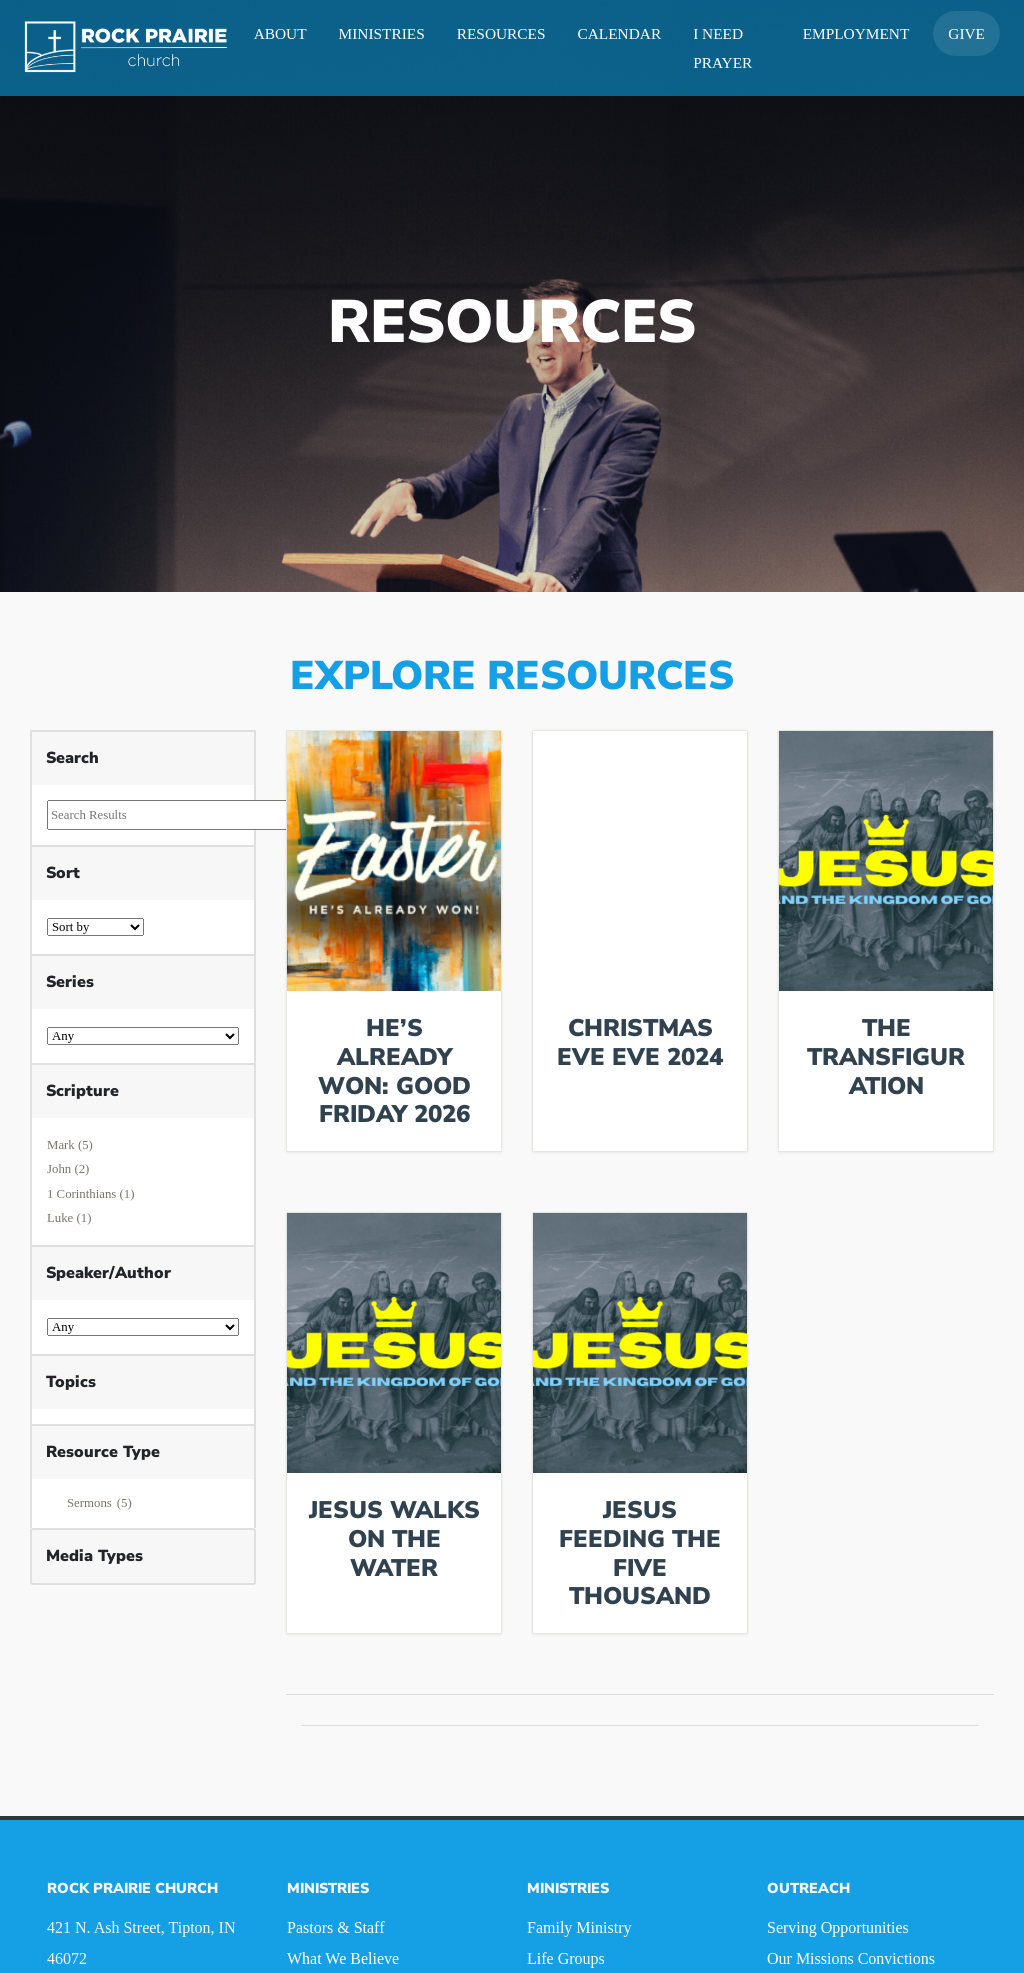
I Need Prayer (722, 48)
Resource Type (103, 1452)
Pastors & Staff (335, 1927)
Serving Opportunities (838, 1927)
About (280, 33)
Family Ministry (579, 1927)
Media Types (94, 1556)
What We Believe (343, 1958)
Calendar (620, 33)
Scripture (82, 1091)
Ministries (382, 33)
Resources (501, 33)
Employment (856, 33)
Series (70, 982)
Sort (63, 873)
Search (72, 758)
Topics (71, 1382)
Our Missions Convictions (851, 1958)
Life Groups (566, 1958)
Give (966, 33)
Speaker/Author (108, 1273)
